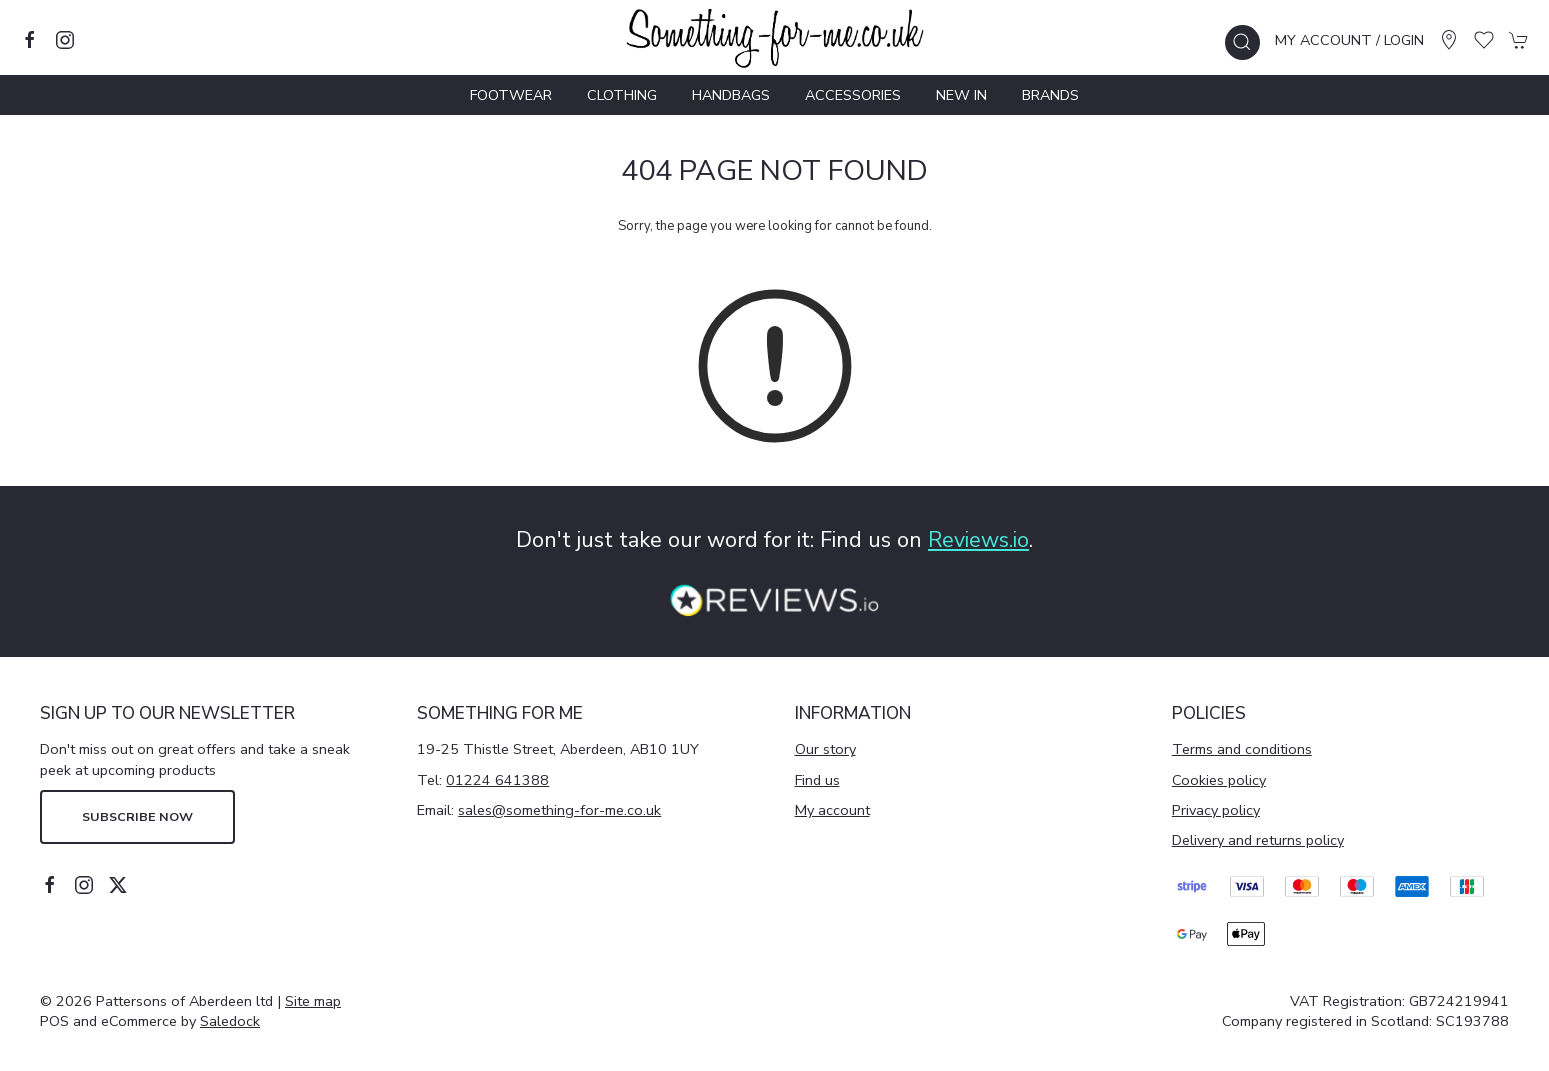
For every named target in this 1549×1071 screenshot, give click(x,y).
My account (832, 810)
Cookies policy (1219, 780)
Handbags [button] (731, 95)
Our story (825, 749)
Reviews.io (978, 540)
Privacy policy (1216, 810)
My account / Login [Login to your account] (1349, 40)
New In (961, 95)
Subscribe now (137, 816)
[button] (1242, 42)
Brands (1050, 95)
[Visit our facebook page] (30, 40)
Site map (313, 1001)
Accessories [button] (853, 95)
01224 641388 (497, 780)
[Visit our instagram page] (65, 40)
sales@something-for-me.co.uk (559, 810)
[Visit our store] (1449, 40)
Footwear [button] (511, 95)
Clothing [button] (622, 95)
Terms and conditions (1242, 749)
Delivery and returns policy (1258, 840)
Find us (817, 780)
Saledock (230, 1021)
